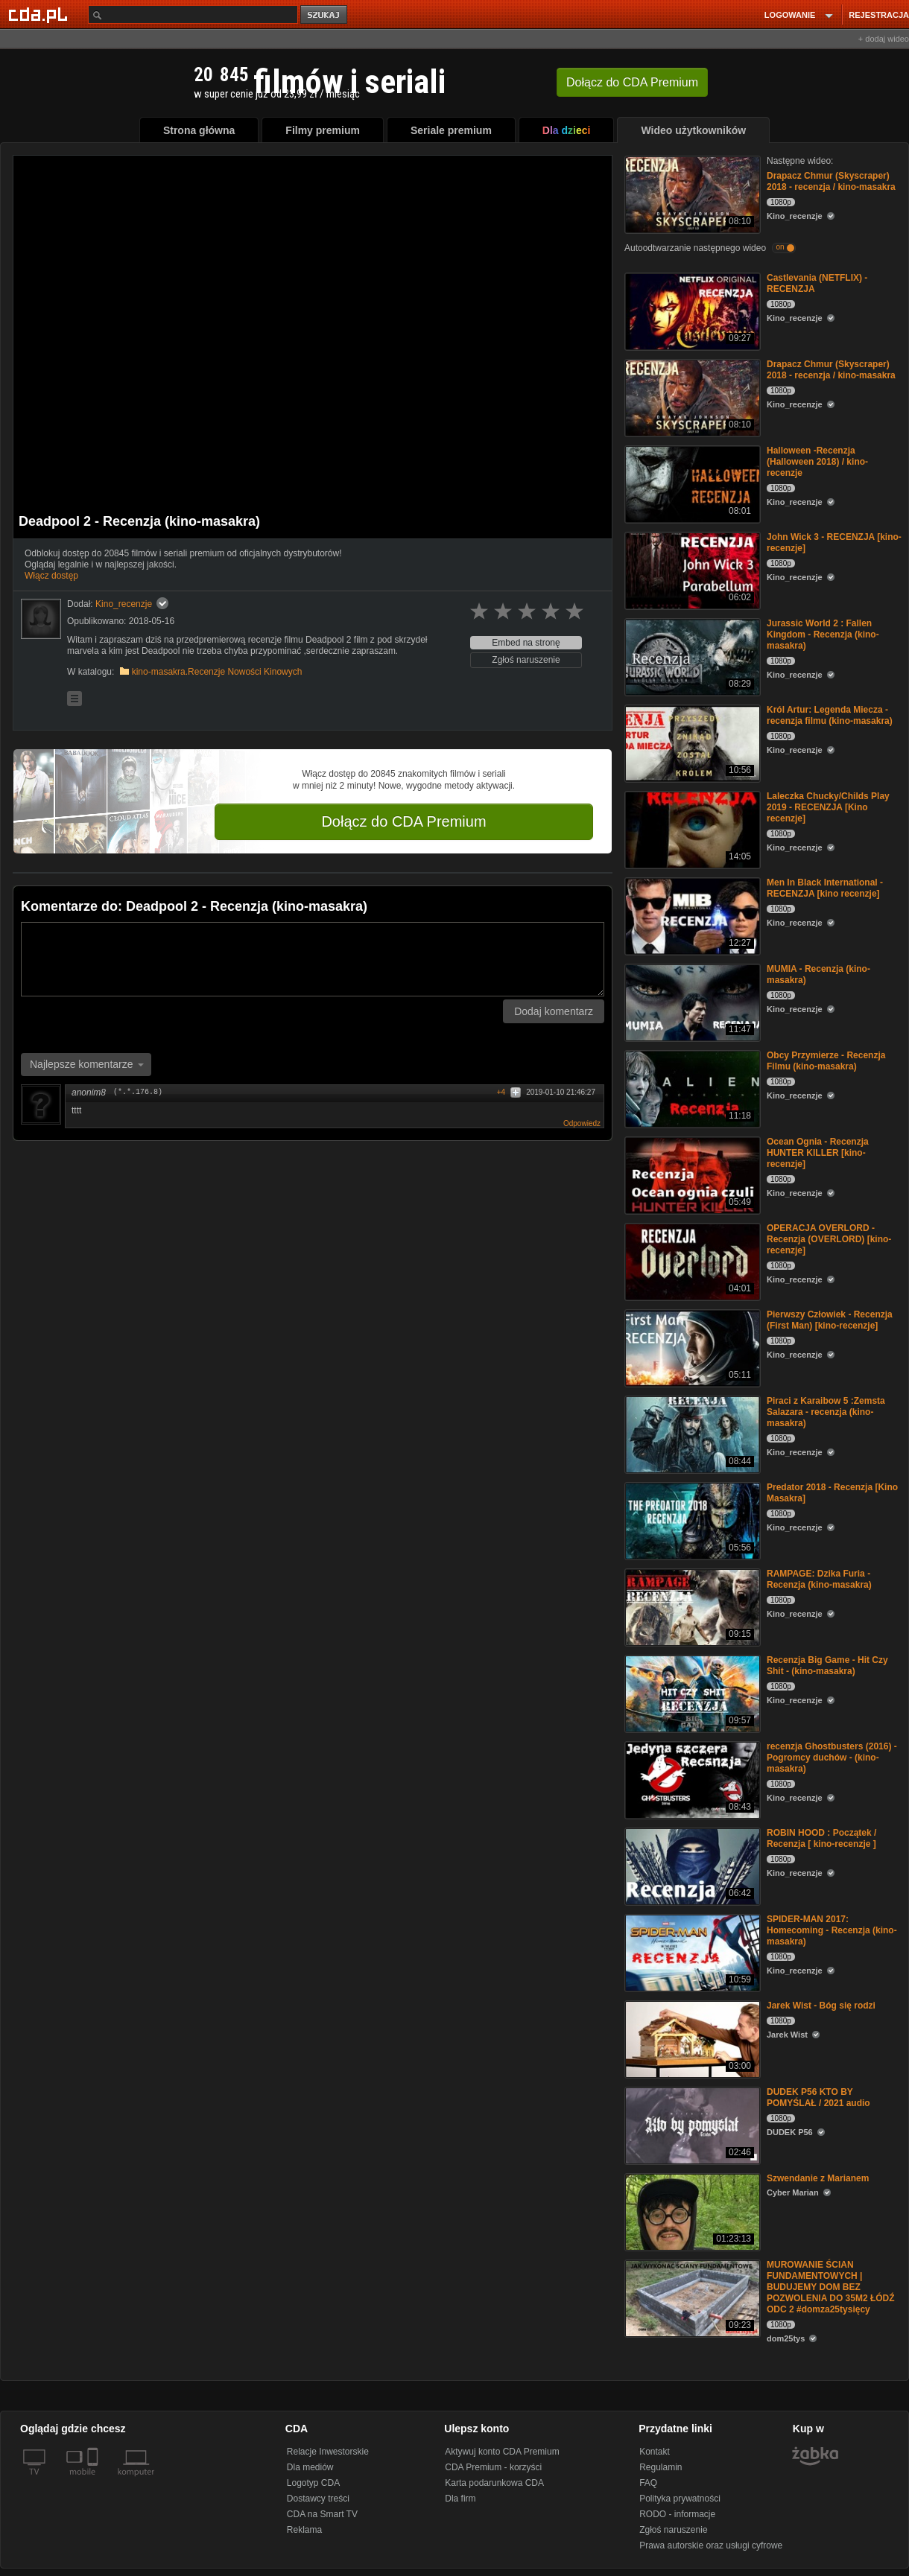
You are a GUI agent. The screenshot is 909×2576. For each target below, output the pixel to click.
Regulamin (660, 2467)
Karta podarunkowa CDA (494, 2483)
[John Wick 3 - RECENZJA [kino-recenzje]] (691, 569)
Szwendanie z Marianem (818, 2178)
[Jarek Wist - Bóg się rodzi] (691, 2038)
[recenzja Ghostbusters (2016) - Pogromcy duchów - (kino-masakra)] (691, 1778)
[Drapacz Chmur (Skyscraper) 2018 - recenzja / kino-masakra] (691, 193)
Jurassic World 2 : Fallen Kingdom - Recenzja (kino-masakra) (823, 634)
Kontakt (654, 2451)
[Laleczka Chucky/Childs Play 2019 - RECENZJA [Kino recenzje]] (691, 828)
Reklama (304, 2530)
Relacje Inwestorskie (328, 2451)
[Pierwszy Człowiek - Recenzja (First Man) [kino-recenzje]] (691, 1346)
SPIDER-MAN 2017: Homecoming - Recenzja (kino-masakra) (832, 1930)
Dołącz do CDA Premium (403, 821)
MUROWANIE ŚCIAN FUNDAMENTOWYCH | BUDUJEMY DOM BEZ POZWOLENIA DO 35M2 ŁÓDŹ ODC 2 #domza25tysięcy (831, 2287)
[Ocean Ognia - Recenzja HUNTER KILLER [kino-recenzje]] (691, 1174)
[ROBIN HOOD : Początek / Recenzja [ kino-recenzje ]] (691, 1865)
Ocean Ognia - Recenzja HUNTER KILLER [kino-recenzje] (818, 1152)
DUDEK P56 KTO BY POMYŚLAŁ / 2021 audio (818, 2097)
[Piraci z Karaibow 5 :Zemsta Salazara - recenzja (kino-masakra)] (691, 1433)
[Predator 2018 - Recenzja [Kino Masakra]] (691, 1519)
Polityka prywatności (679, 2498)
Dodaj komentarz (553, 1011)
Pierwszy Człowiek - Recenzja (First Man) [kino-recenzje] (830, 1320)
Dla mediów (310, 2467)
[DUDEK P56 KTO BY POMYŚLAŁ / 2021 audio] (691, 2124)
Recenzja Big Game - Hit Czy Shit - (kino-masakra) (827, 1665)
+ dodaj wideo (883, 38)
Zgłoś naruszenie (526, 660)
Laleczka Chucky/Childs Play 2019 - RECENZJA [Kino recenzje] (828, 807)
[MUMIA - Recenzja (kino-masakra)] (691, 1001)
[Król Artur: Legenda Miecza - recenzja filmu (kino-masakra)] (691, 742)
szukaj (324, 15)
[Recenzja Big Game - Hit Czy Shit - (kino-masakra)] (691, 1692)
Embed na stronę (526, 642)
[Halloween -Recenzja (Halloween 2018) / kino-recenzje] (691, 483)
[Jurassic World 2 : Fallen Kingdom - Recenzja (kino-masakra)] (691, 655)
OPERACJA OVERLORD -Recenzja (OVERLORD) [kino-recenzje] (829, 1239)
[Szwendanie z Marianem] (691, 2210)
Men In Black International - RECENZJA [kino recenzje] (825, 888)
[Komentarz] (312, 959)
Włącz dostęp (51, 575)
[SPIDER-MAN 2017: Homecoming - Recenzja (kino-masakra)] (691, 1951)
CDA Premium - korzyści (493, 2467)
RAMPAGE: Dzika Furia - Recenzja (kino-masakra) (819, 1579)
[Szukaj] (193, 14)
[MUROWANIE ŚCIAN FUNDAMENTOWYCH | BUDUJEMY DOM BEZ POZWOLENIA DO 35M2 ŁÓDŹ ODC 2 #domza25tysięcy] (691, 2297)
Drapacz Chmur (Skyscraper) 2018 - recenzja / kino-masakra (831, 181)
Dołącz (632, 82)
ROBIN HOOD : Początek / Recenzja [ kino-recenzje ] (821, 1838)
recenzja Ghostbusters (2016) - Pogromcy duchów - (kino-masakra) (832, 1757)
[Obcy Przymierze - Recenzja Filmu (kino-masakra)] (691, 1087)
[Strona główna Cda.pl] (40, 14)
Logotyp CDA (313, 2483)
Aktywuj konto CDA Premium (502, 2451)
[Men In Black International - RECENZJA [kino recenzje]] (691, 915)
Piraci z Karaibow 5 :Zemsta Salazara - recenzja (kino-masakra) (826, 1412)
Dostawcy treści (318, 2498)
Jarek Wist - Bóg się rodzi (821, 2005)
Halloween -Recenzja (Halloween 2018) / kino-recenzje (817, 461)
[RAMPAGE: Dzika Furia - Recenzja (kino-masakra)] (691, 1606)
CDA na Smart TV (322, 2514)
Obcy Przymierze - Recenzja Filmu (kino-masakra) (826, 1061)
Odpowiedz (582, 1123)
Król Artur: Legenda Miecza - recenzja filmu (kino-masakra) (830, 715)
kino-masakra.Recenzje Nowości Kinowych (217, 672)
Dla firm (460, 2498)
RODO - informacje (677, 2514)
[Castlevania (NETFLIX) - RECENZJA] (691, 310)
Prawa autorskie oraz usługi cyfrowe (710, 2545)
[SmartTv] (94, 2480)
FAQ (648, 2483)
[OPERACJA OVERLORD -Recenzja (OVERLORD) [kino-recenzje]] (691, 1260)
